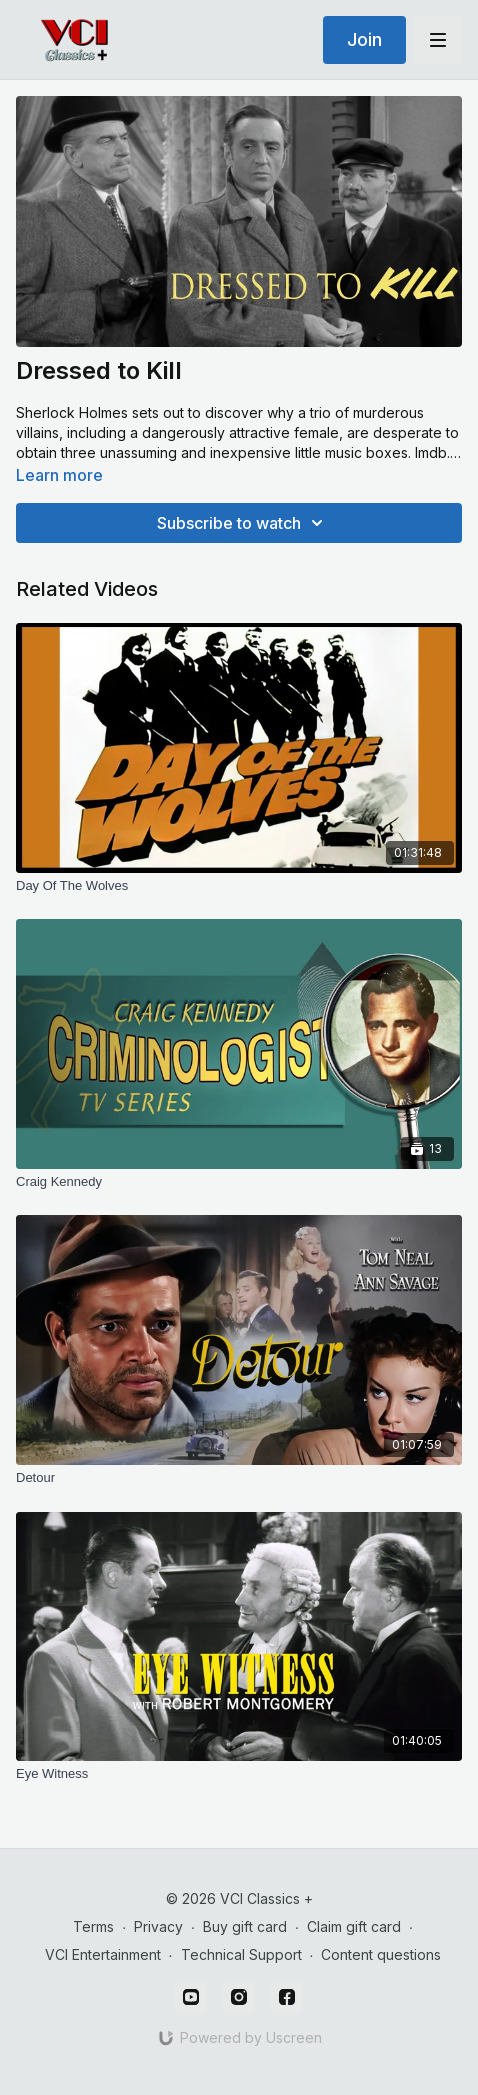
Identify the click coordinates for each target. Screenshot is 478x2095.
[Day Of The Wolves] (239, 886)
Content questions (381, 1954)
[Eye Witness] (239, 1774)
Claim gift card (354, 1926)
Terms (93, 1926)
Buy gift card (245, 1926)
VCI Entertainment (103, 1954)
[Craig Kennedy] (239, 1182)
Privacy (158, 1926)
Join (364, 39)
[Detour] (239, 1478)
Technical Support (241, 1954)
